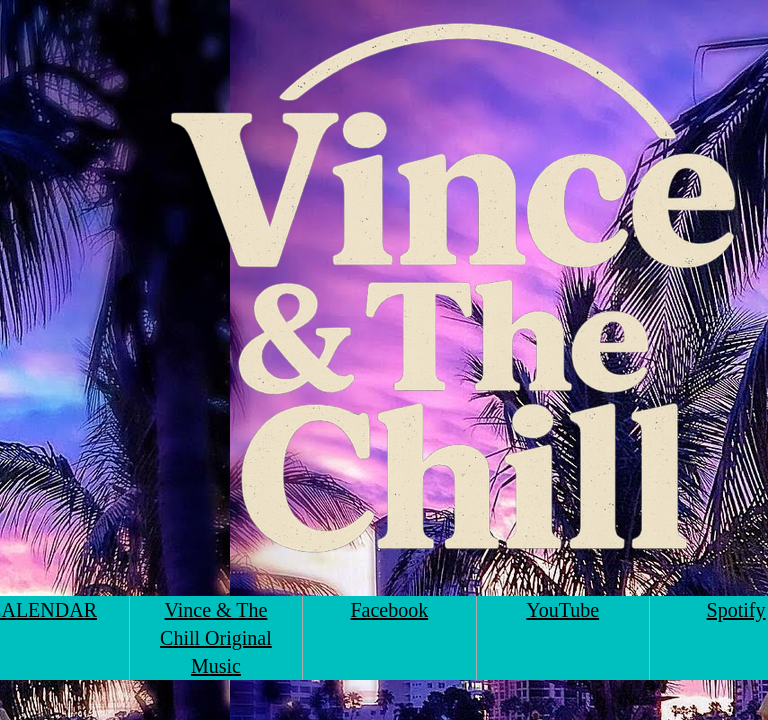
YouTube (562, 610)
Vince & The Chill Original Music (216, 638)
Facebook (389, 610)
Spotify (736, 610)
